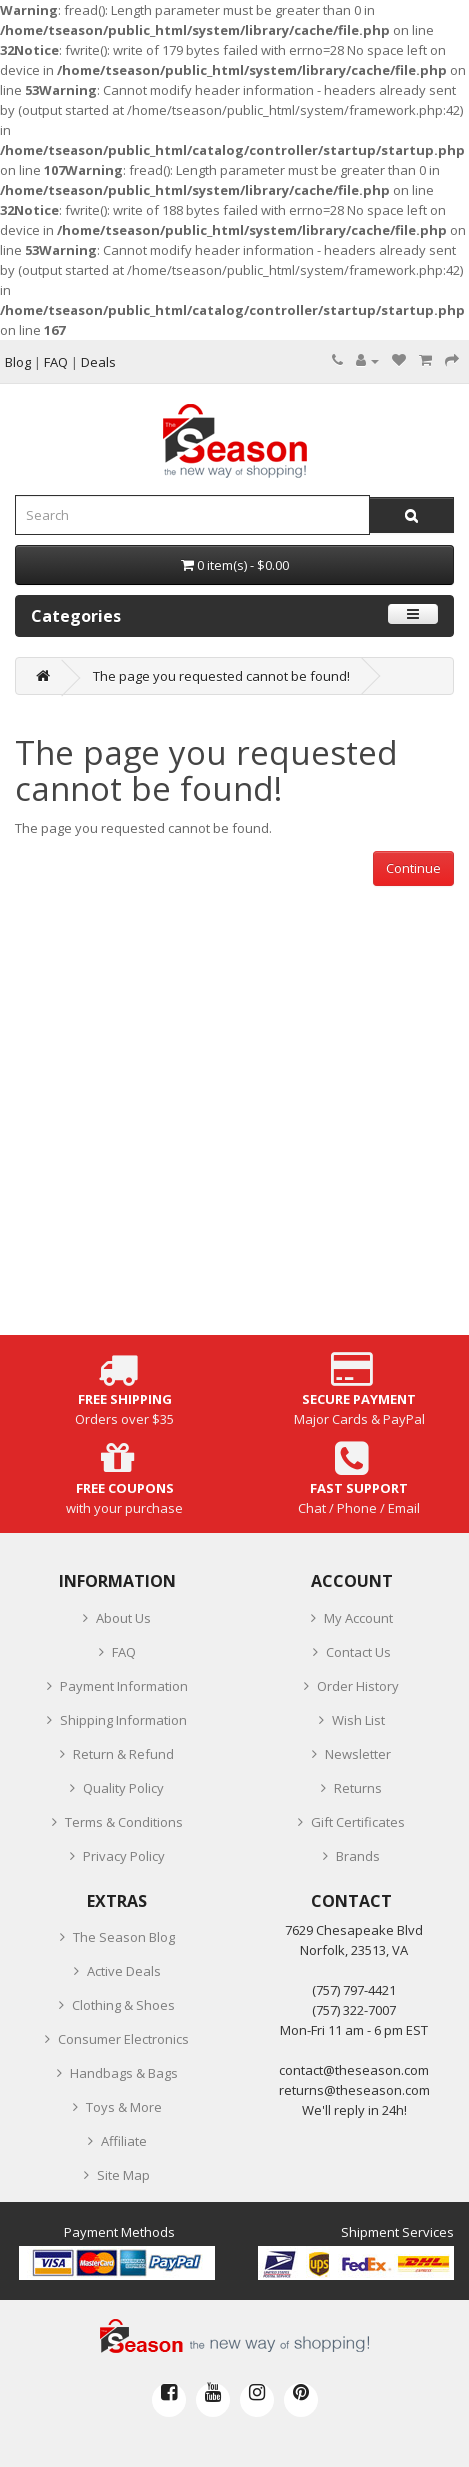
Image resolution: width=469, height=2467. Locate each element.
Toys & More (124, 2107)
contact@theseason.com (354, 2070)
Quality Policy (123, 1788)
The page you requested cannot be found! (221, 676)
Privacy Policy (124, 1856)
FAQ (124, 1652)
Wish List (358, 1720)
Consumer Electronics (123, 2039)
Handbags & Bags (124, 2073)
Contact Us (358, 1652)
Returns (358, 1788)
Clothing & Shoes (123, 2005)
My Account (358, 1618)
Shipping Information (123, 1720)
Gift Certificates (358, 1822)
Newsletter (358, 1754)
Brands (358, 1856)
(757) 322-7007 (354, 2010)
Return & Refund (123, 1754)
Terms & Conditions (124, 1822)
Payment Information (124, 1686)
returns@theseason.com (354, 2090)
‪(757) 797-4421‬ (354, 1990)
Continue (413, 868)
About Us (123, 1618)
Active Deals (124, 1971)
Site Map (123, 2175)
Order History (358, 1686)
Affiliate (124, 2141)
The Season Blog (124, 1937)
